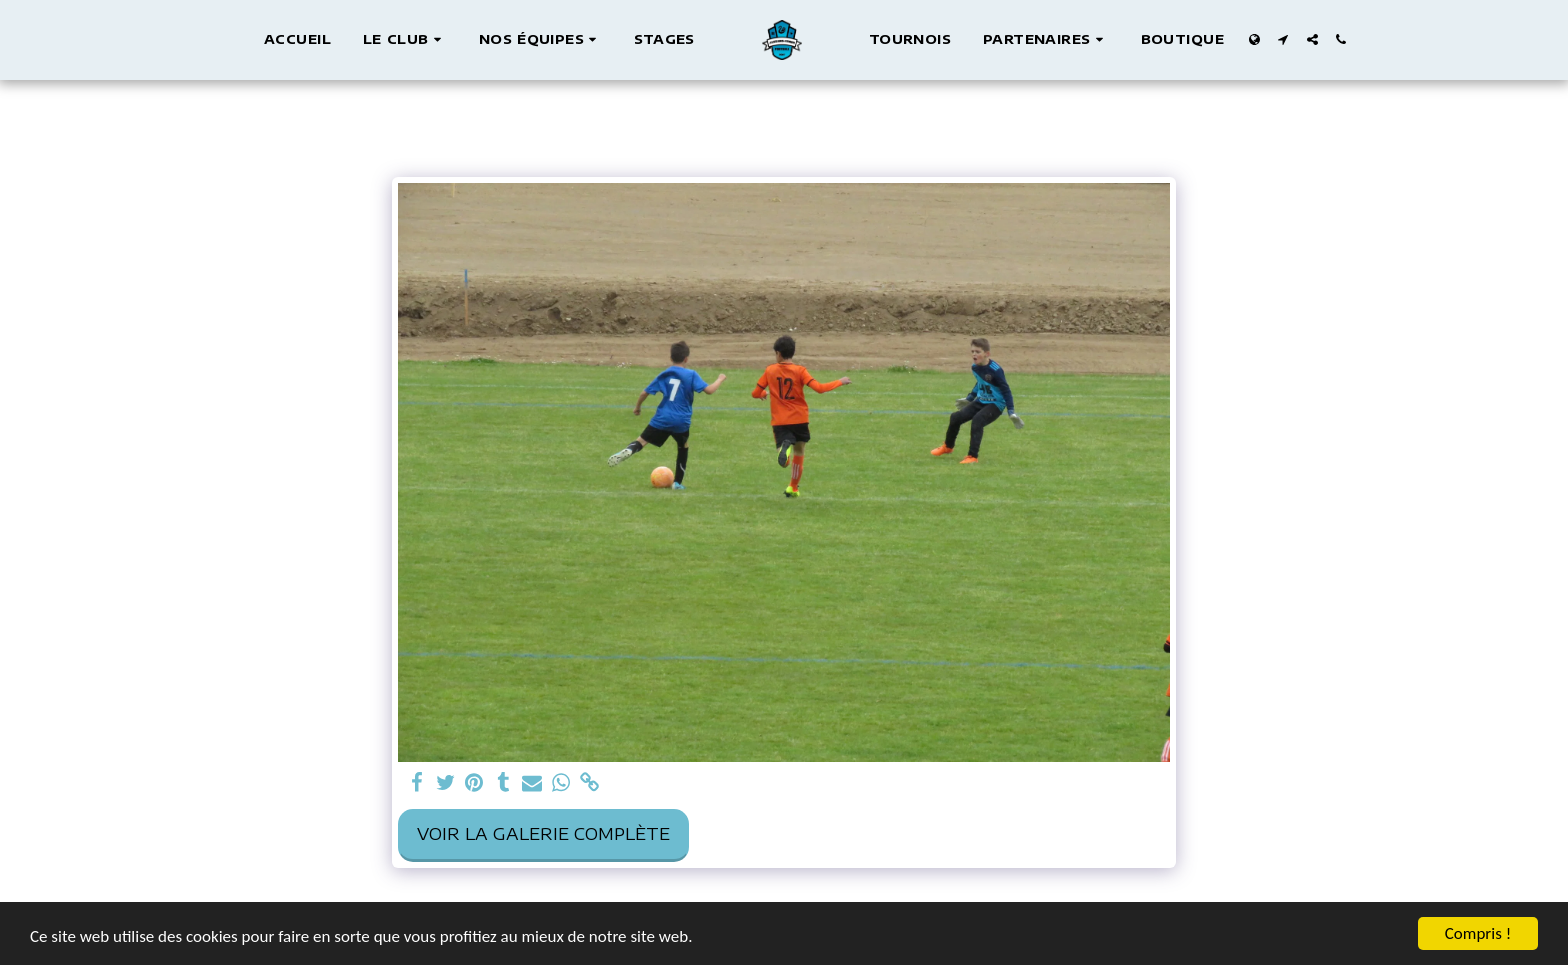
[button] (405, 40)
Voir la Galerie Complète (543, 833)
